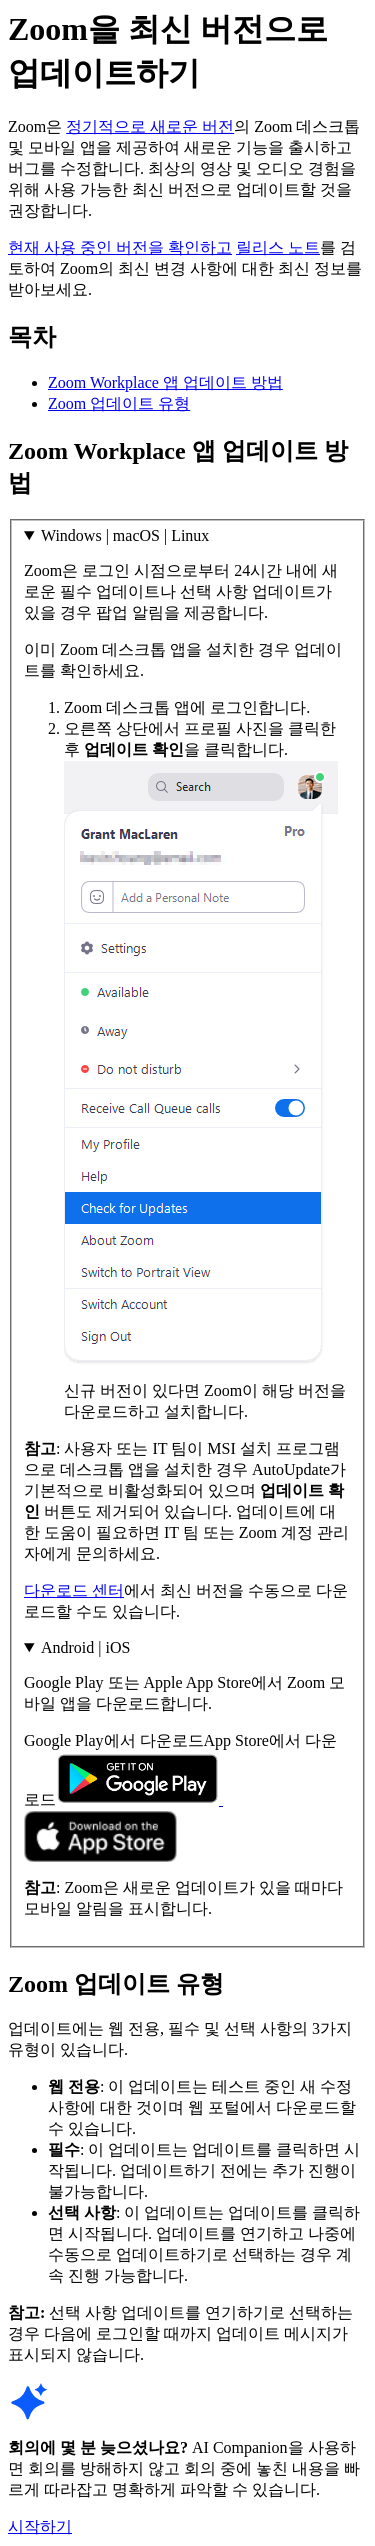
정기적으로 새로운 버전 (150, 126)
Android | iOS (85, 1647)
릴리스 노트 (278, 247)
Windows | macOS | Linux (125, 535)
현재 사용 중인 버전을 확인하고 (120, 247)
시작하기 (40, 2526)
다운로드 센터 (74, 1590)
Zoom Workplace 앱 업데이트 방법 (165, 382)
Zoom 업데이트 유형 (119, 403)
